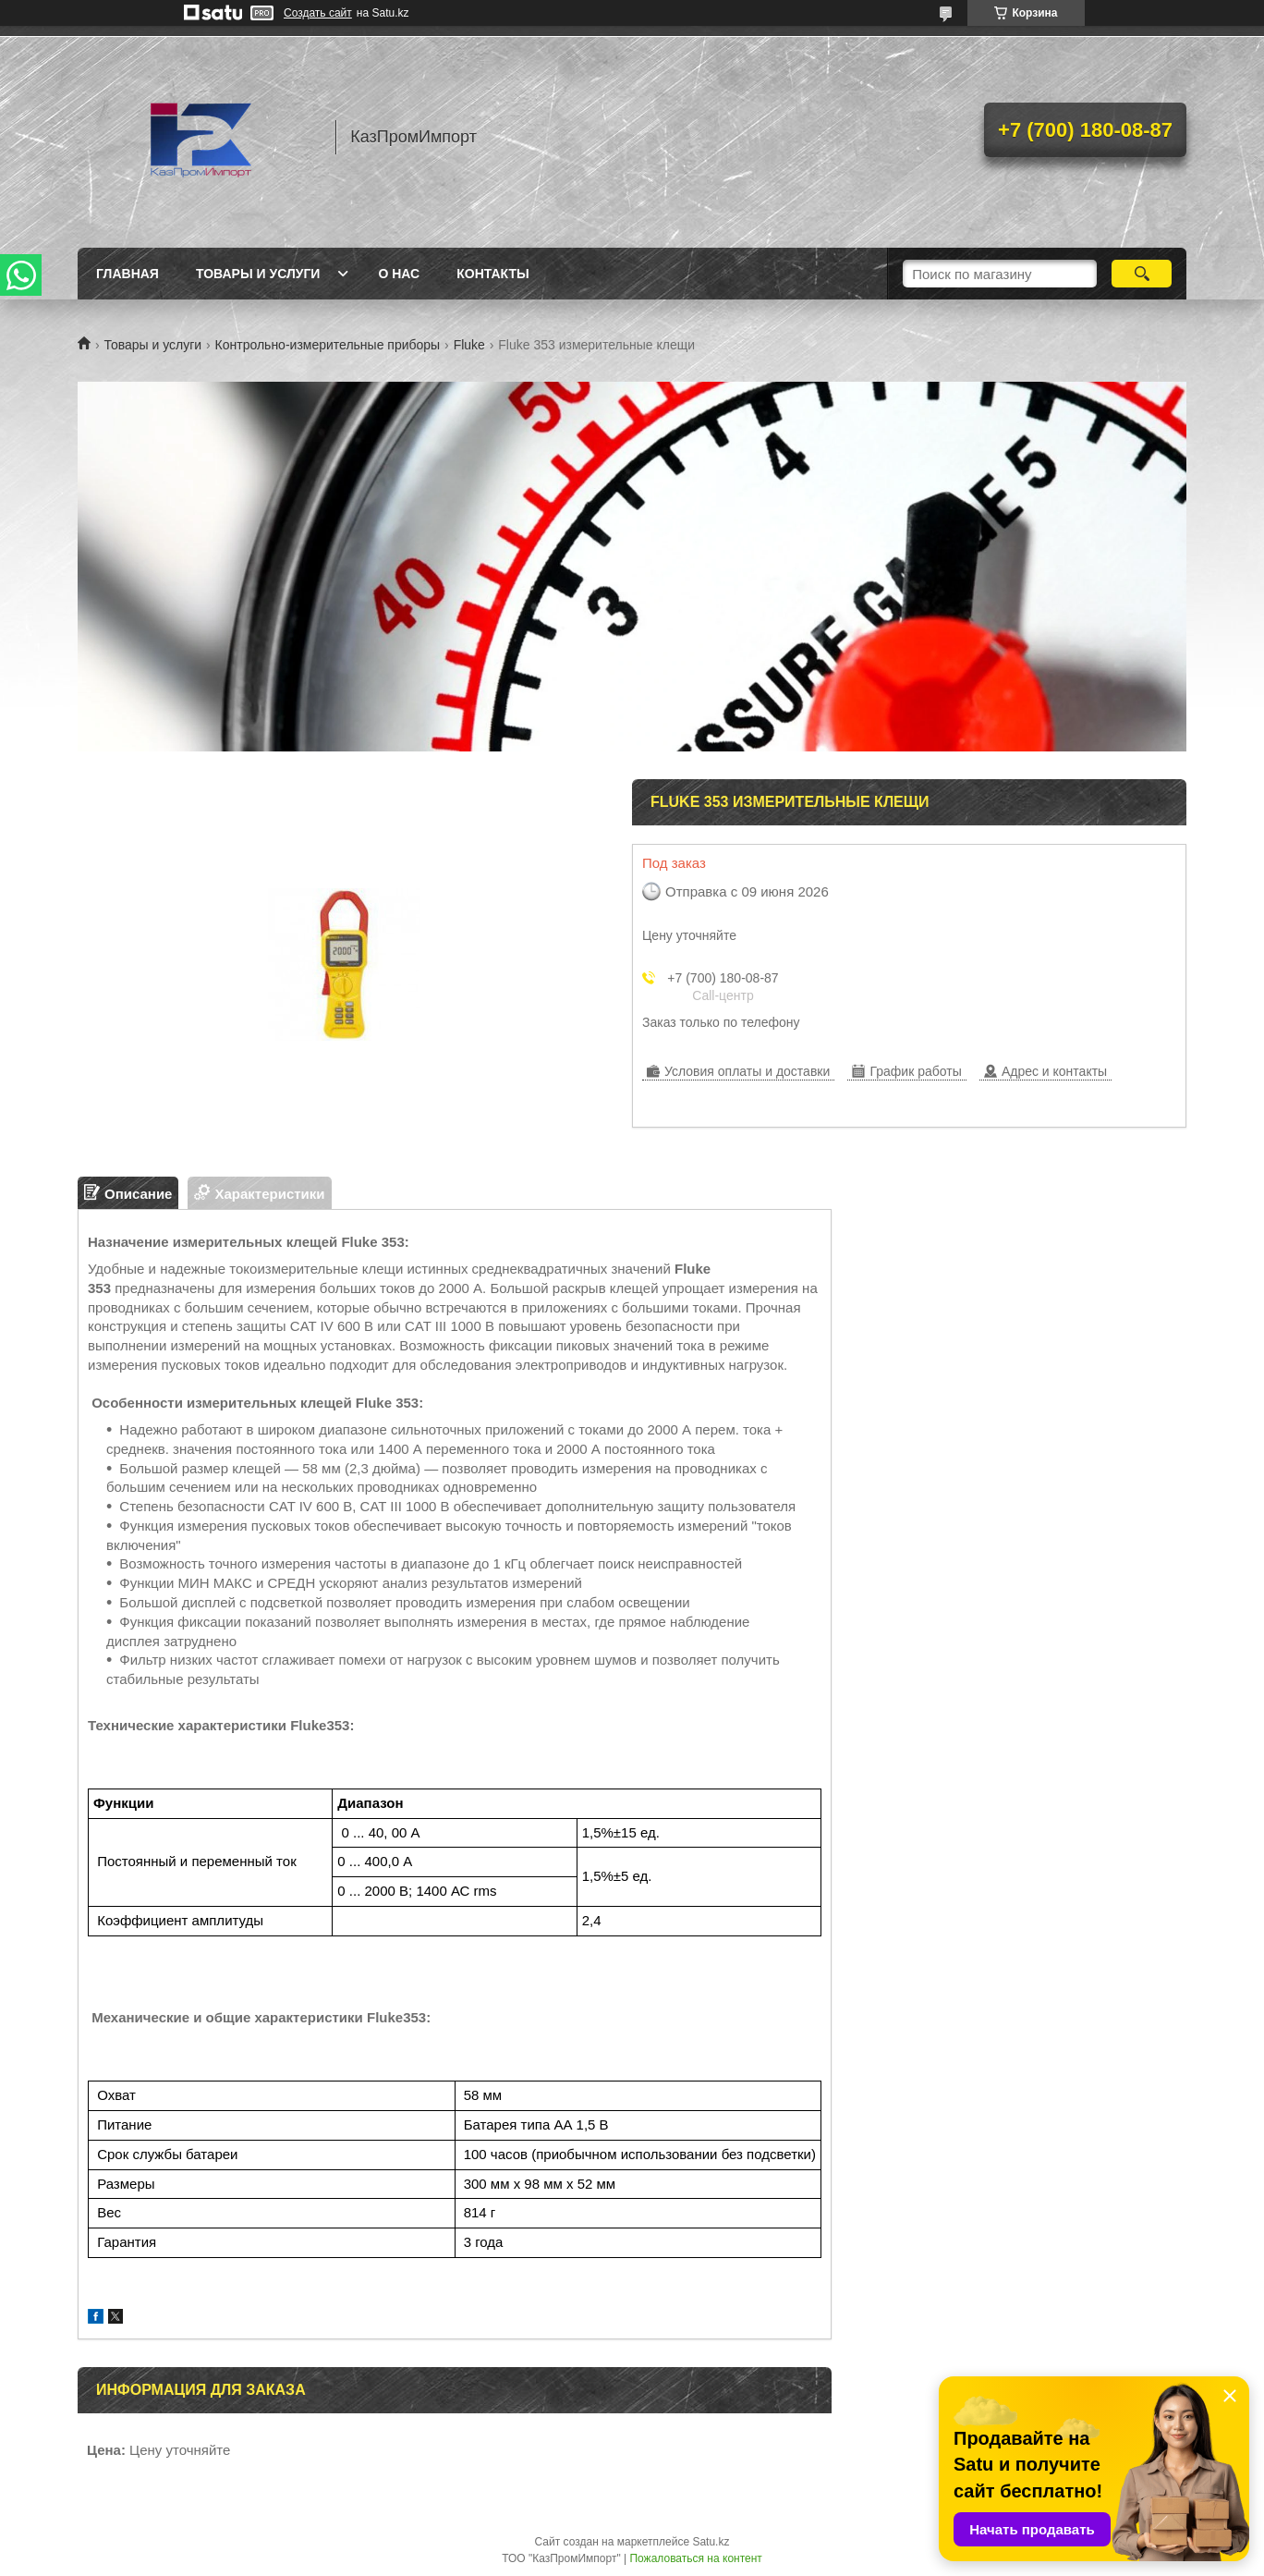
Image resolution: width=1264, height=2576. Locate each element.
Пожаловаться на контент (695, 2558)
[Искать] (1142, 273)
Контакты (492, 273)
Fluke (469, 344)
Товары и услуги (258, 273)
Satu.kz (710, 2541)
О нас (398, 273)
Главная (127, 273)
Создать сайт (318, 12)
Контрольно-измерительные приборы (328, 344)
